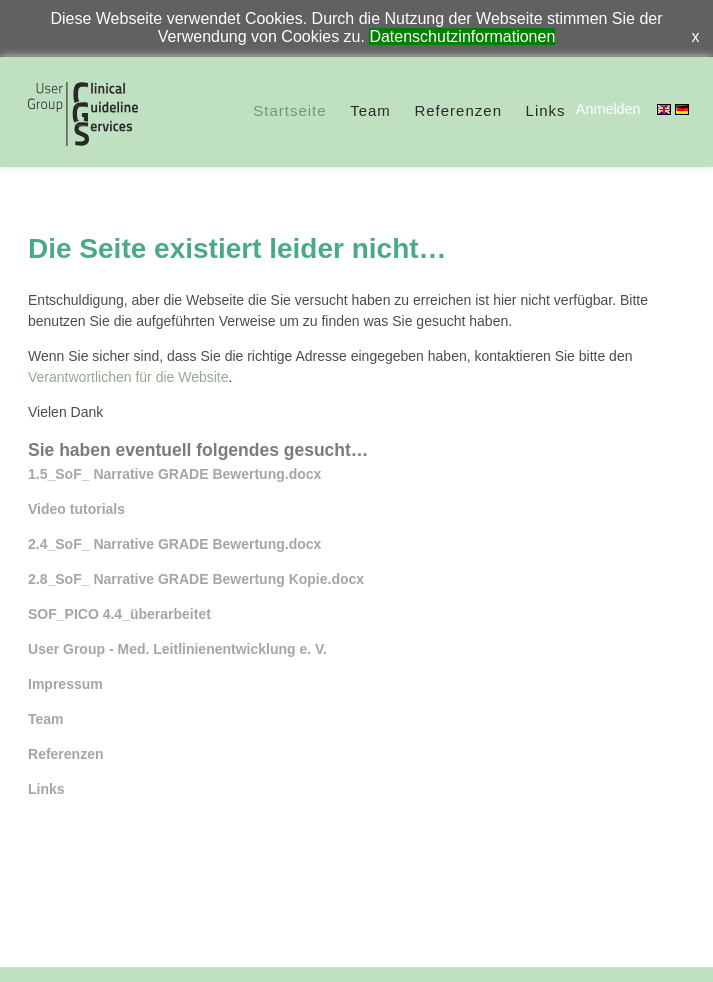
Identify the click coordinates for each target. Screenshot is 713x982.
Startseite (289, 110)
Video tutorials (76, 509)
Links (546, 110)
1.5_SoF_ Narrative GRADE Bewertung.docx (174, 474)
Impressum (65, 684)
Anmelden (608, 109)
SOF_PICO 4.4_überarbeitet (119, 614)
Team (370, 110)
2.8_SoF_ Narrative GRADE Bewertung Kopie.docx (196, 579)
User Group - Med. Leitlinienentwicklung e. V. (177, 649)
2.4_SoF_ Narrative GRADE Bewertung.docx (174, 544)
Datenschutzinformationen (462, 36)
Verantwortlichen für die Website (128, 377)
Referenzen (458, 110)
